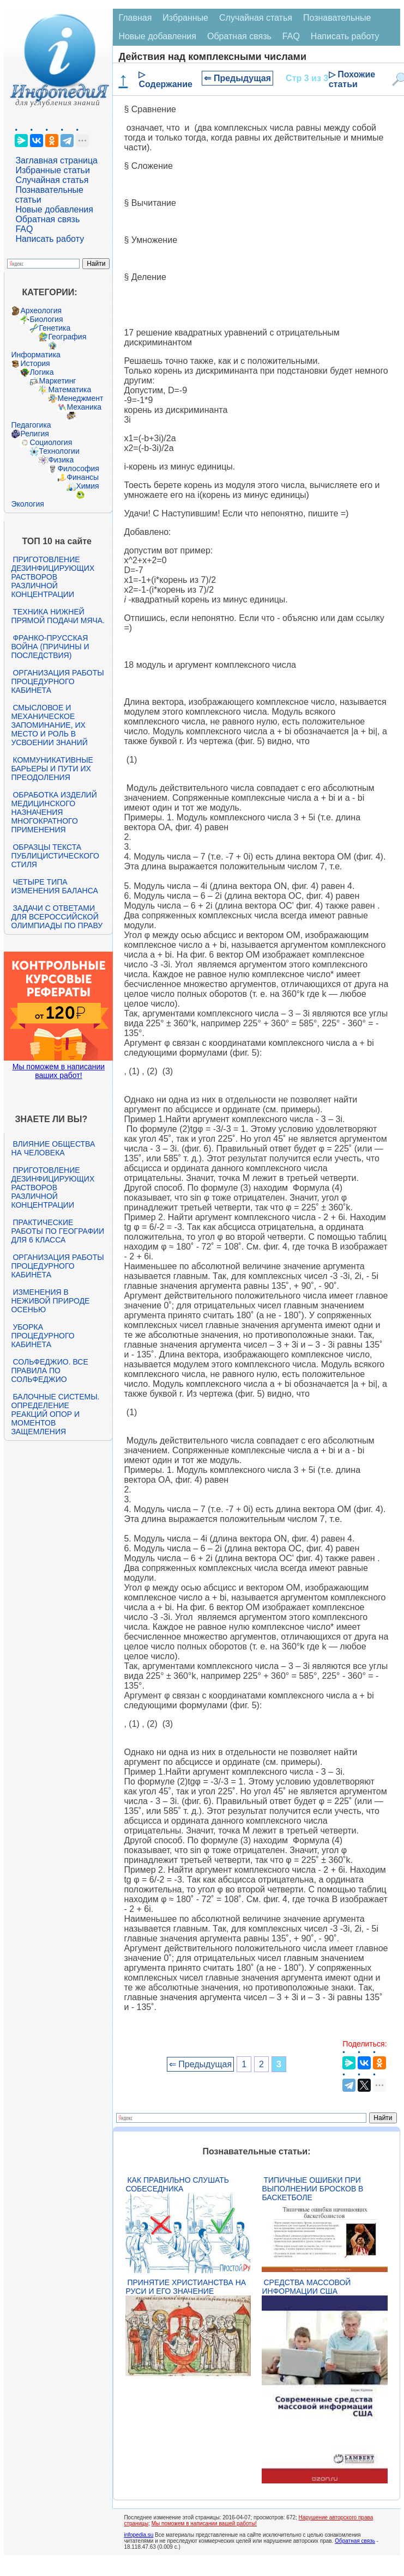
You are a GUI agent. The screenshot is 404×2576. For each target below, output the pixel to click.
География (67, 336)
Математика (69, 389)
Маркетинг (57, 380)
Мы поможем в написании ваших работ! (59, 1071)
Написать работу (49, 238)
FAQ (24, 229)
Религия (34, 433)
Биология (46, 319)
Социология (50, 442)
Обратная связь (47, 219)
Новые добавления (54, 209)
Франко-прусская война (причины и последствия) (50, 647)
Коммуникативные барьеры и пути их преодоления (52, 769)
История (35, 363)
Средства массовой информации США (306, 2286)
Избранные (185, 17)
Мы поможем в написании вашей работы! (204, 2523)
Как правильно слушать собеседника (177, 2184)
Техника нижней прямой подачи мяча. (58, 616)
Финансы (83, 477)
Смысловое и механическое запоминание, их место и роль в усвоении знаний (49, 725)
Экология (27, 504)
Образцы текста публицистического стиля (55, 856)
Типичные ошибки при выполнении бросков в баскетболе (312, 2189)
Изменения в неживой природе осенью (50, 1301)
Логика (41, 372)
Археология (41, 310)
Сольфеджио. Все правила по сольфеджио (49, 1370)
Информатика (35, 354)
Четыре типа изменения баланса (54, 886)
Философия (78, 468)
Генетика (54, 328)
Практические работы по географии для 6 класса (57, 1231)
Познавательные (337, 17)
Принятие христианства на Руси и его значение (185, 2286)
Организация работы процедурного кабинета (57, 681)
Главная (135, 17)
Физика (61, 459)
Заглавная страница (56, 160)
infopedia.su (138, 2535)
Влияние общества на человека (53, 1148)
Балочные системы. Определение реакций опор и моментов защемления (55, 1414)
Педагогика (31, 425)
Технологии (59, 451)
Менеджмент (80, 398)
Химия (87, 486)
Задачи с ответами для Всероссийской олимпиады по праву (56, 917)
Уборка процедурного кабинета (42, 1336)
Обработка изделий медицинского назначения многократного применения (54, 812)
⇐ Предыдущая (237, 78)
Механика (84, 407)
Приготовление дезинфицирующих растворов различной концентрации (52, 577)
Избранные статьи (52, 170)
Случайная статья (51, 180)
